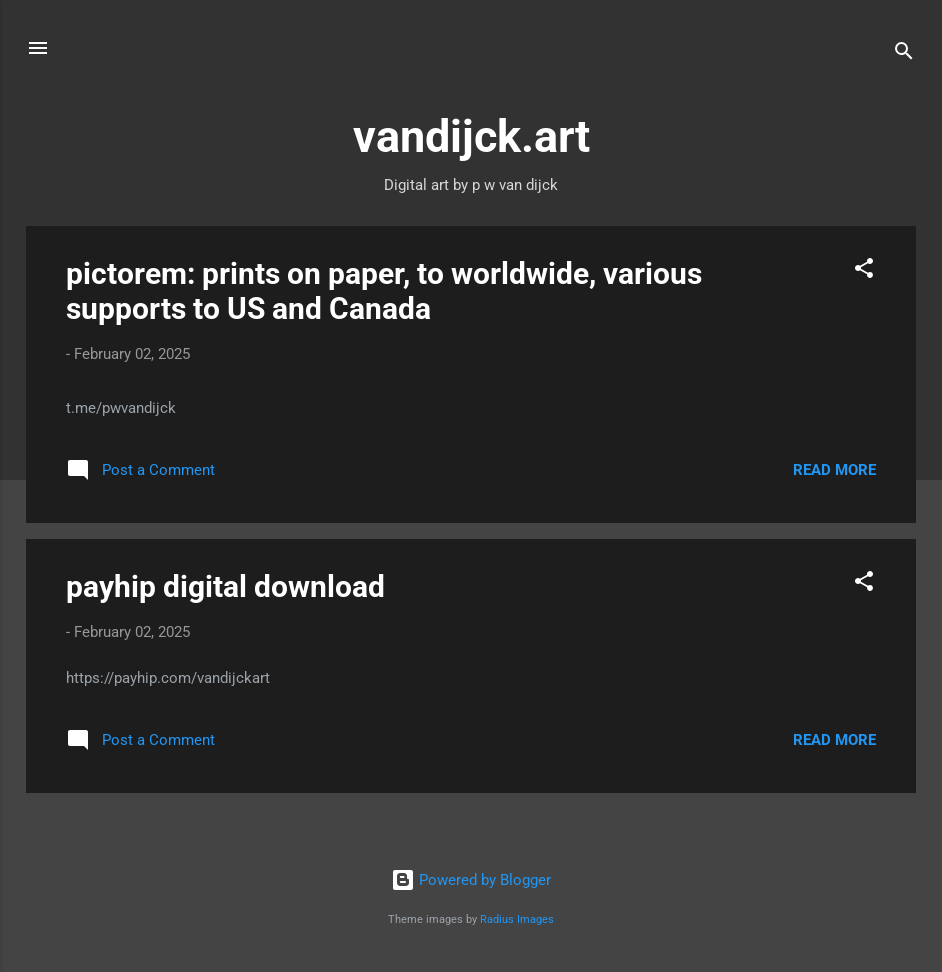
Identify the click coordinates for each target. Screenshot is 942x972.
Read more (834, 470)
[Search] (904, 54)
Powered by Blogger (471, 880)
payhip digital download (225, 586)
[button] (864, 271)
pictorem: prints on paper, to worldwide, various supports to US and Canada (384, 291)
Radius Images (517, 919)
